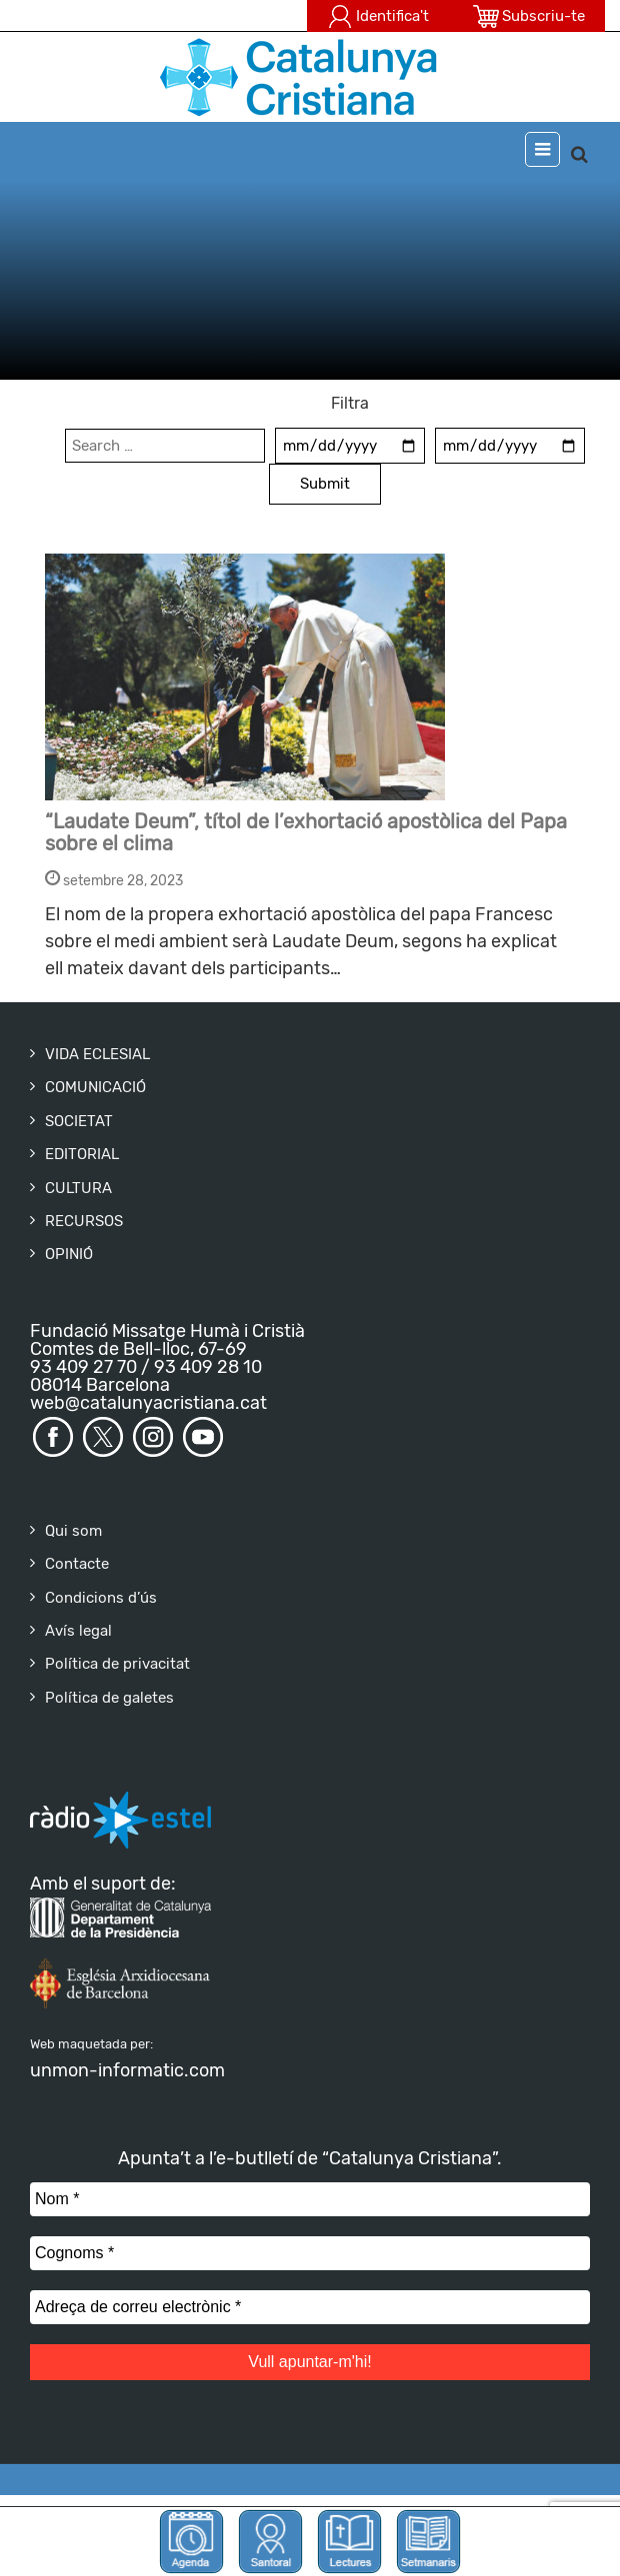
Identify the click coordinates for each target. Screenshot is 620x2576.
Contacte (77, 1564)
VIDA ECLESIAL (97, 1054)
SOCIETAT (79, 1121)
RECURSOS (84, 1221)
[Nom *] (310, 2199)
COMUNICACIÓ (95, 1087)
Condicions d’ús (101, 1598)
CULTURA (78, 1188)
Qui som (73, 1531)
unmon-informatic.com (127, 2070)
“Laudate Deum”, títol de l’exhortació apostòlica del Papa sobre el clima (306, 832)
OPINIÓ (69, 1254)
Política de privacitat (117, 1664)
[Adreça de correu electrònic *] (310, 2307)
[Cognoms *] (310, 2253)
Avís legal (78, 1631)
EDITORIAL (82, 1154)
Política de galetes (109, 1698)
